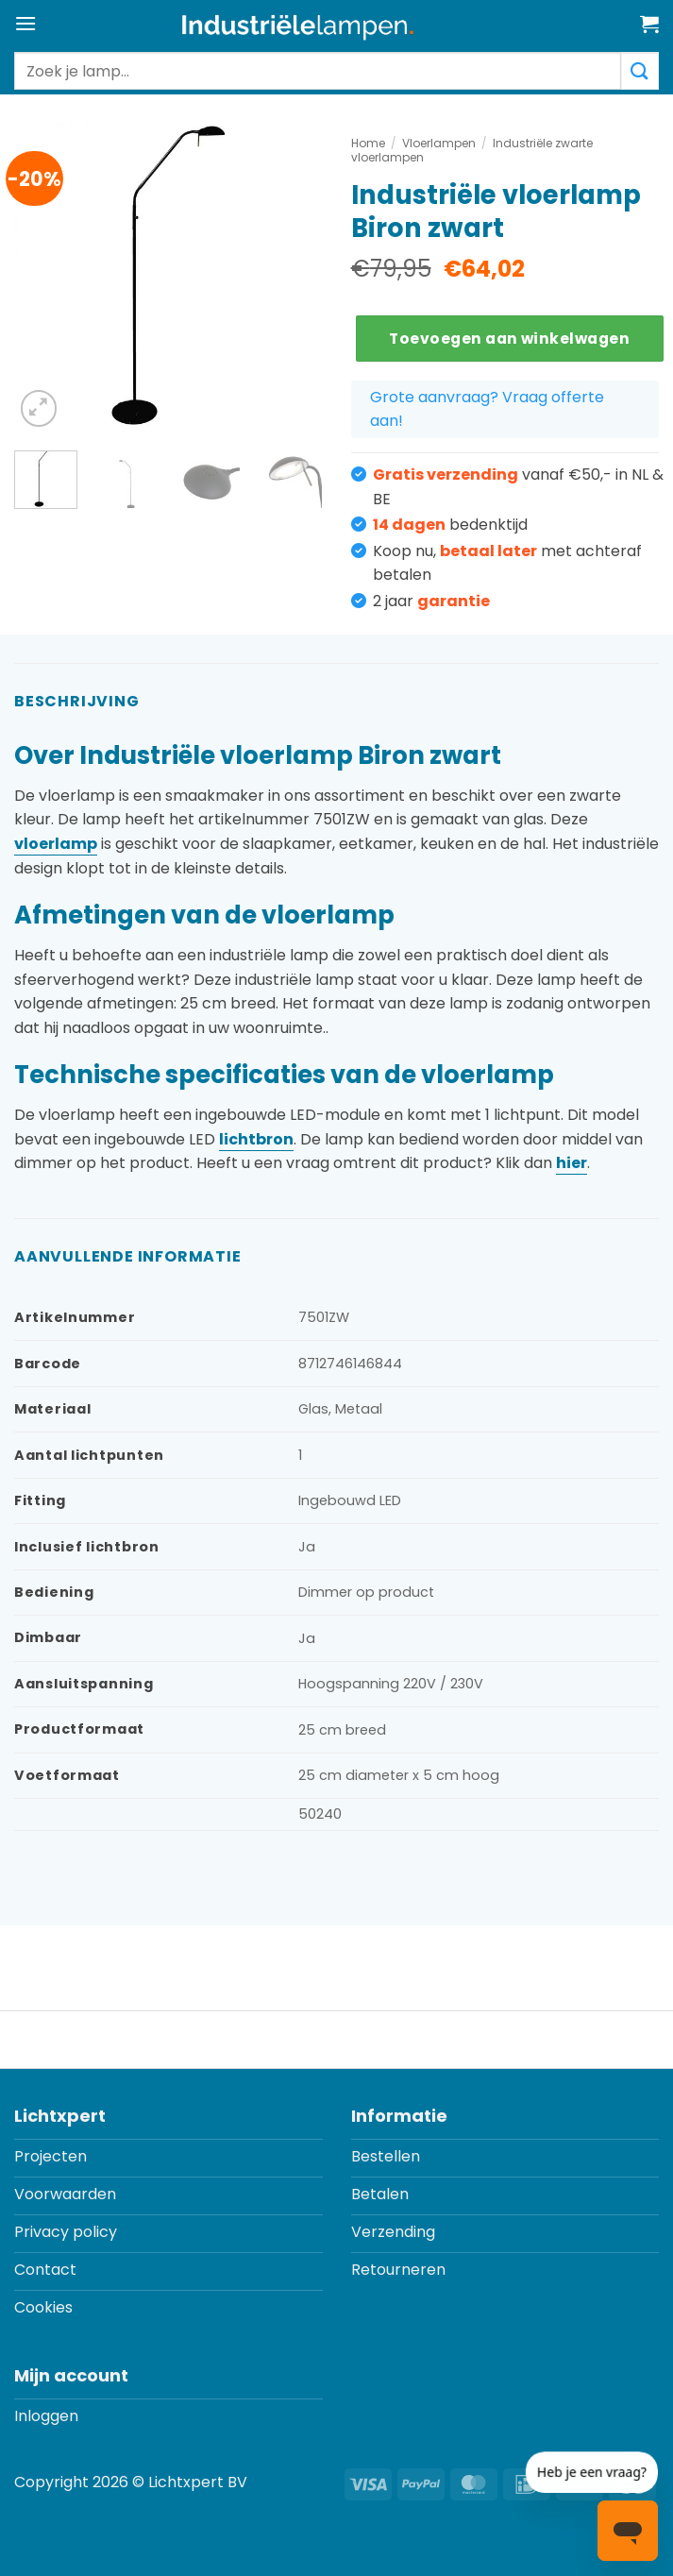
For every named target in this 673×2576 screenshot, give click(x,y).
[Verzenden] (640, 71)
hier (571, 1163)
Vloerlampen (439, 143)
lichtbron (256, 1139)
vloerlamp (55, 844)
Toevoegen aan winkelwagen (509, 338)
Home (368, 143)
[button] (25, 23)
